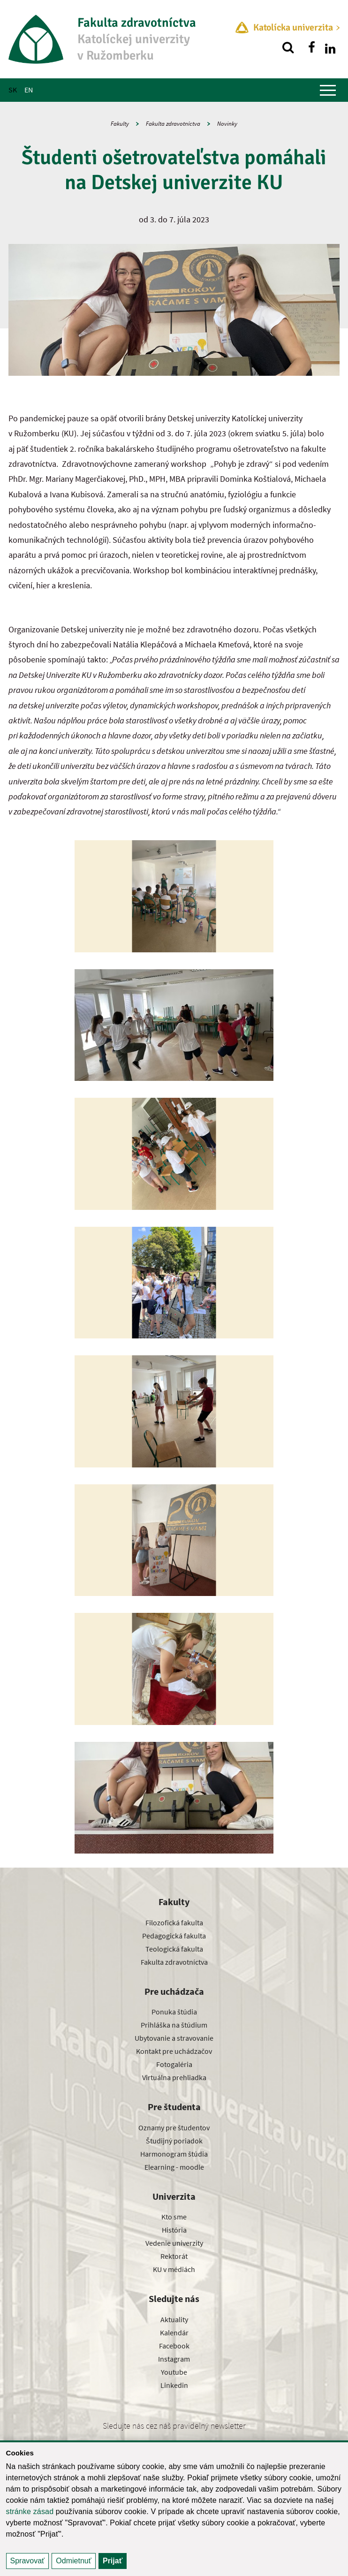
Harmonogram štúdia (174, 2153)
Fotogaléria (174, 2064)
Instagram (174, 2358)
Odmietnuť (73, 2561)
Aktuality (174, 2319)
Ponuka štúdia (174, 2011)
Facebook (174, 2345)
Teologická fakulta (174, 1948)
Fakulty (120, 124)
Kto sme (174, 2216)
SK (12, 89)
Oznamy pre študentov (174, 2127)
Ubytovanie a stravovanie (174, 2038)
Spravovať (27, 2561)
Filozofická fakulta (174, 1922)
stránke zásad (30, 2511)
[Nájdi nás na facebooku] (311, 47)
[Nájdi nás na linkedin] (330, 47)
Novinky (227, 124)
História (174, 2229)
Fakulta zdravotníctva (173, 124)
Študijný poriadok (174, 2140)
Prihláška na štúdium (174, 2024)
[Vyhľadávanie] (288, 47)
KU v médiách (174, 2269)
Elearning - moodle (174, 2167)
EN (28, 89)
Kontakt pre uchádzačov (174, 2051)
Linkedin (174, 2385)
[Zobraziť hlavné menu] (328, 90)
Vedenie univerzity (174, 2243)
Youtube (174, 2372)
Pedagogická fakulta (174, 1935)
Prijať (112, 2561)
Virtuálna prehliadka (174, 2077)
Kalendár (174, 2332)
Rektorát (174, 2256)
